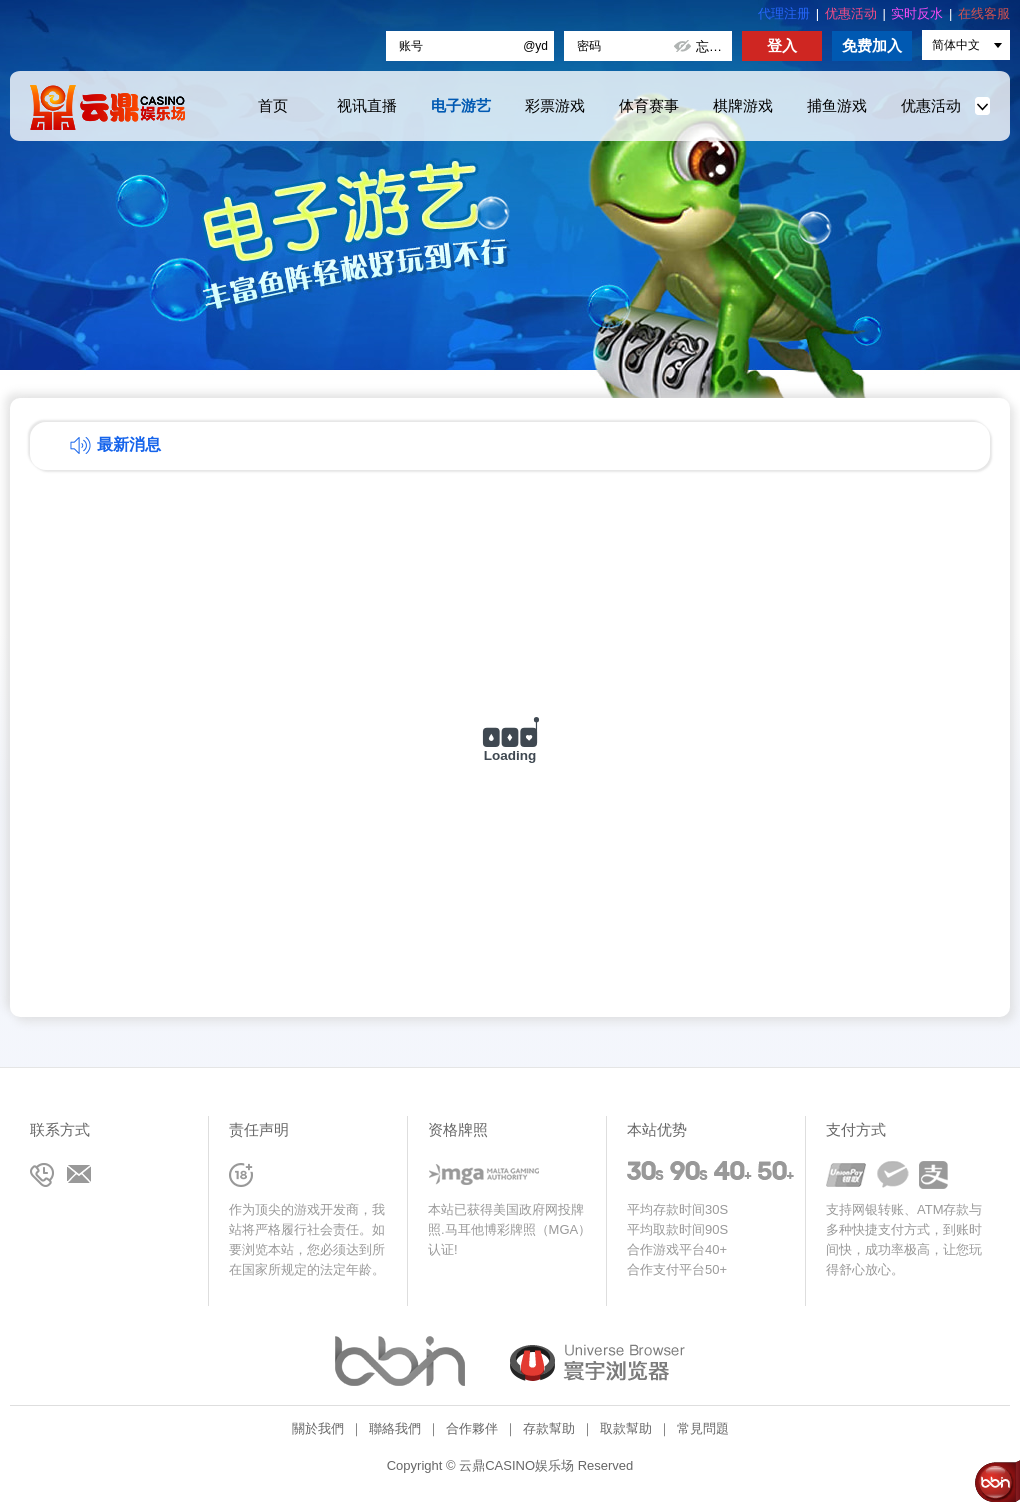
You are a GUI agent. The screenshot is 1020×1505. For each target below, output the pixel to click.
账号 (411, 46)
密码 (589, 46)
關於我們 (318, 1428)
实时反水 (917, 13)
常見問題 (703, 1428)
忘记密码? (713, 46)
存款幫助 (549, 1428)
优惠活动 (851, 13)
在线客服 (984, 13)
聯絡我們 (395, 1428)
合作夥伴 (472, 1428)
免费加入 (872, 45)
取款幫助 (626, 1428)
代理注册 (784, 13)
